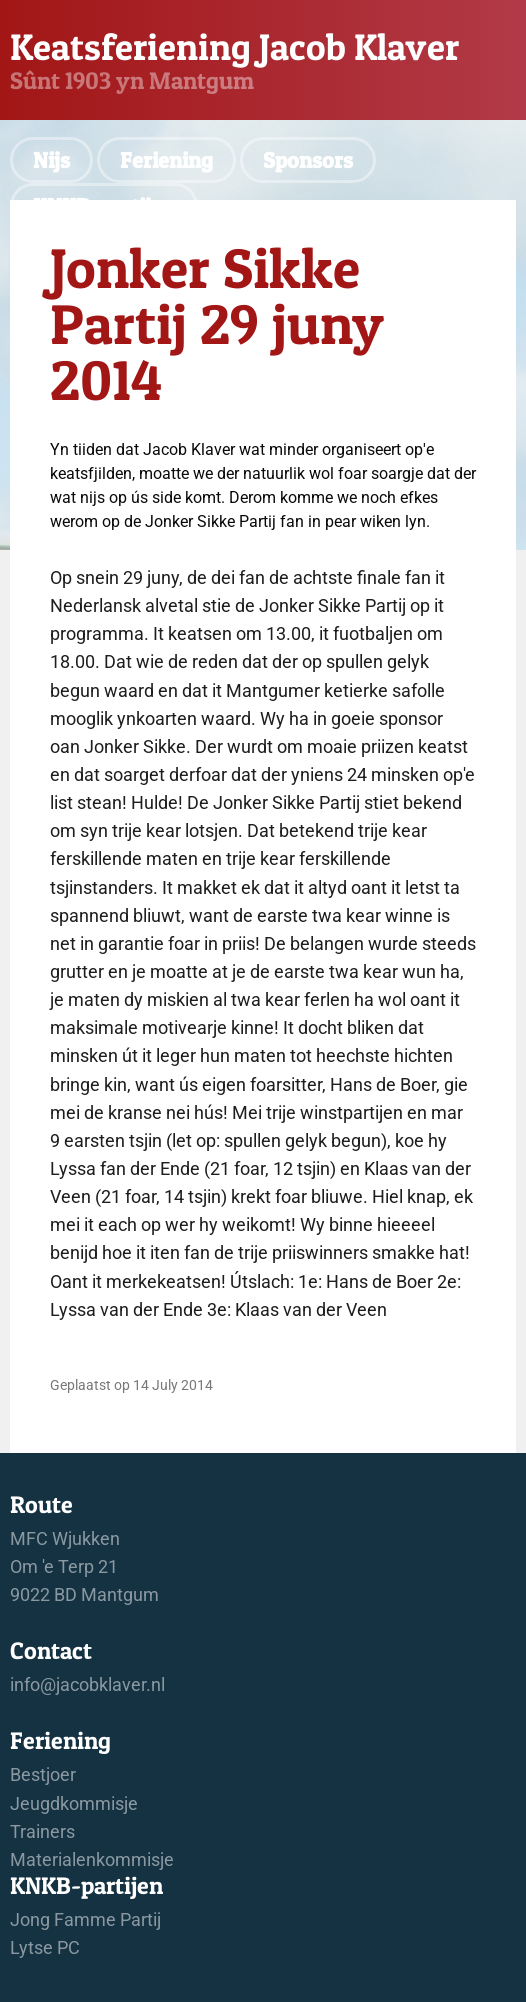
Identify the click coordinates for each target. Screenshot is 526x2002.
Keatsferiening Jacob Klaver (234, 46)
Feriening (166, 160)
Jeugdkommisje (74, 1804)
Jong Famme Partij (85, 1920)
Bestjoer (43, 1775)
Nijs (51, 160)
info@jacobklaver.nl (87, 1685)
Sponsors (308, 160)
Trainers (42, 1832)
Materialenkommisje (92, 1860)
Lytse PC (45, 1948)
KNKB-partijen (104, 206)
